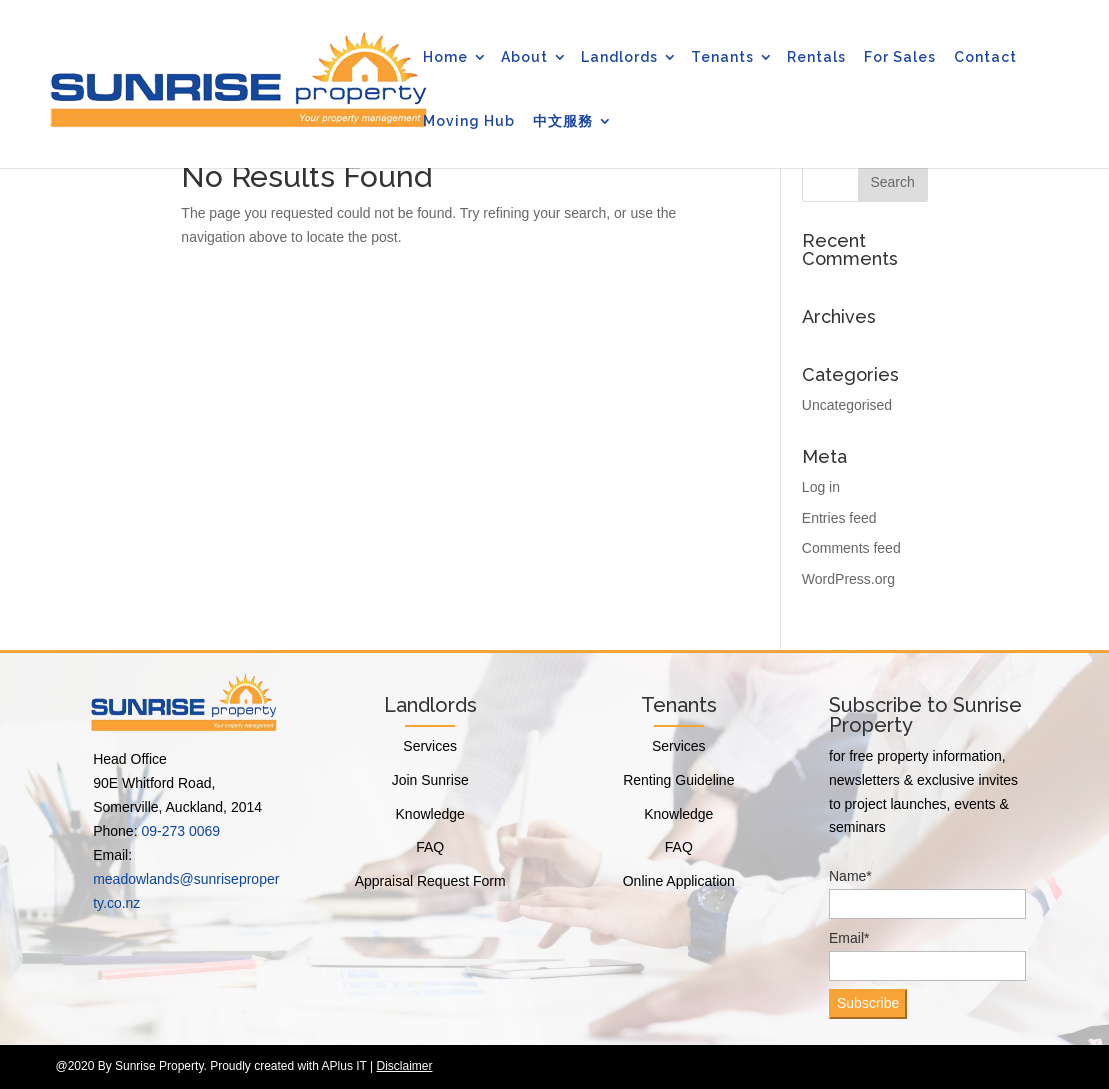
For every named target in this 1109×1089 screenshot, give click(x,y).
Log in (821, 487)
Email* (927, 955)
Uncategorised (847, 405)
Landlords (619, 57)
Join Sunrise (430, 780)
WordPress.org (848, 579)
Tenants (722, 57)
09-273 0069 (180, 831)
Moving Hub (469, 121)
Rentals (816, 57)
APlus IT (344, 1066)
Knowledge (430, 814)
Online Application (679, 881)
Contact (985, 57)
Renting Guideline (678, 780)
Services (430, 746)
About (524, 57)
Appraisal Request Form (430, 881)
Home (445, 57)
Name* (927, 893)
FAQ (430, 847)
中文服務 (563, 121)
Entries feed (839, 518)
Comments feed (851, 548)
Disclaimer (404, 1066)
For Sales (900, 57)
